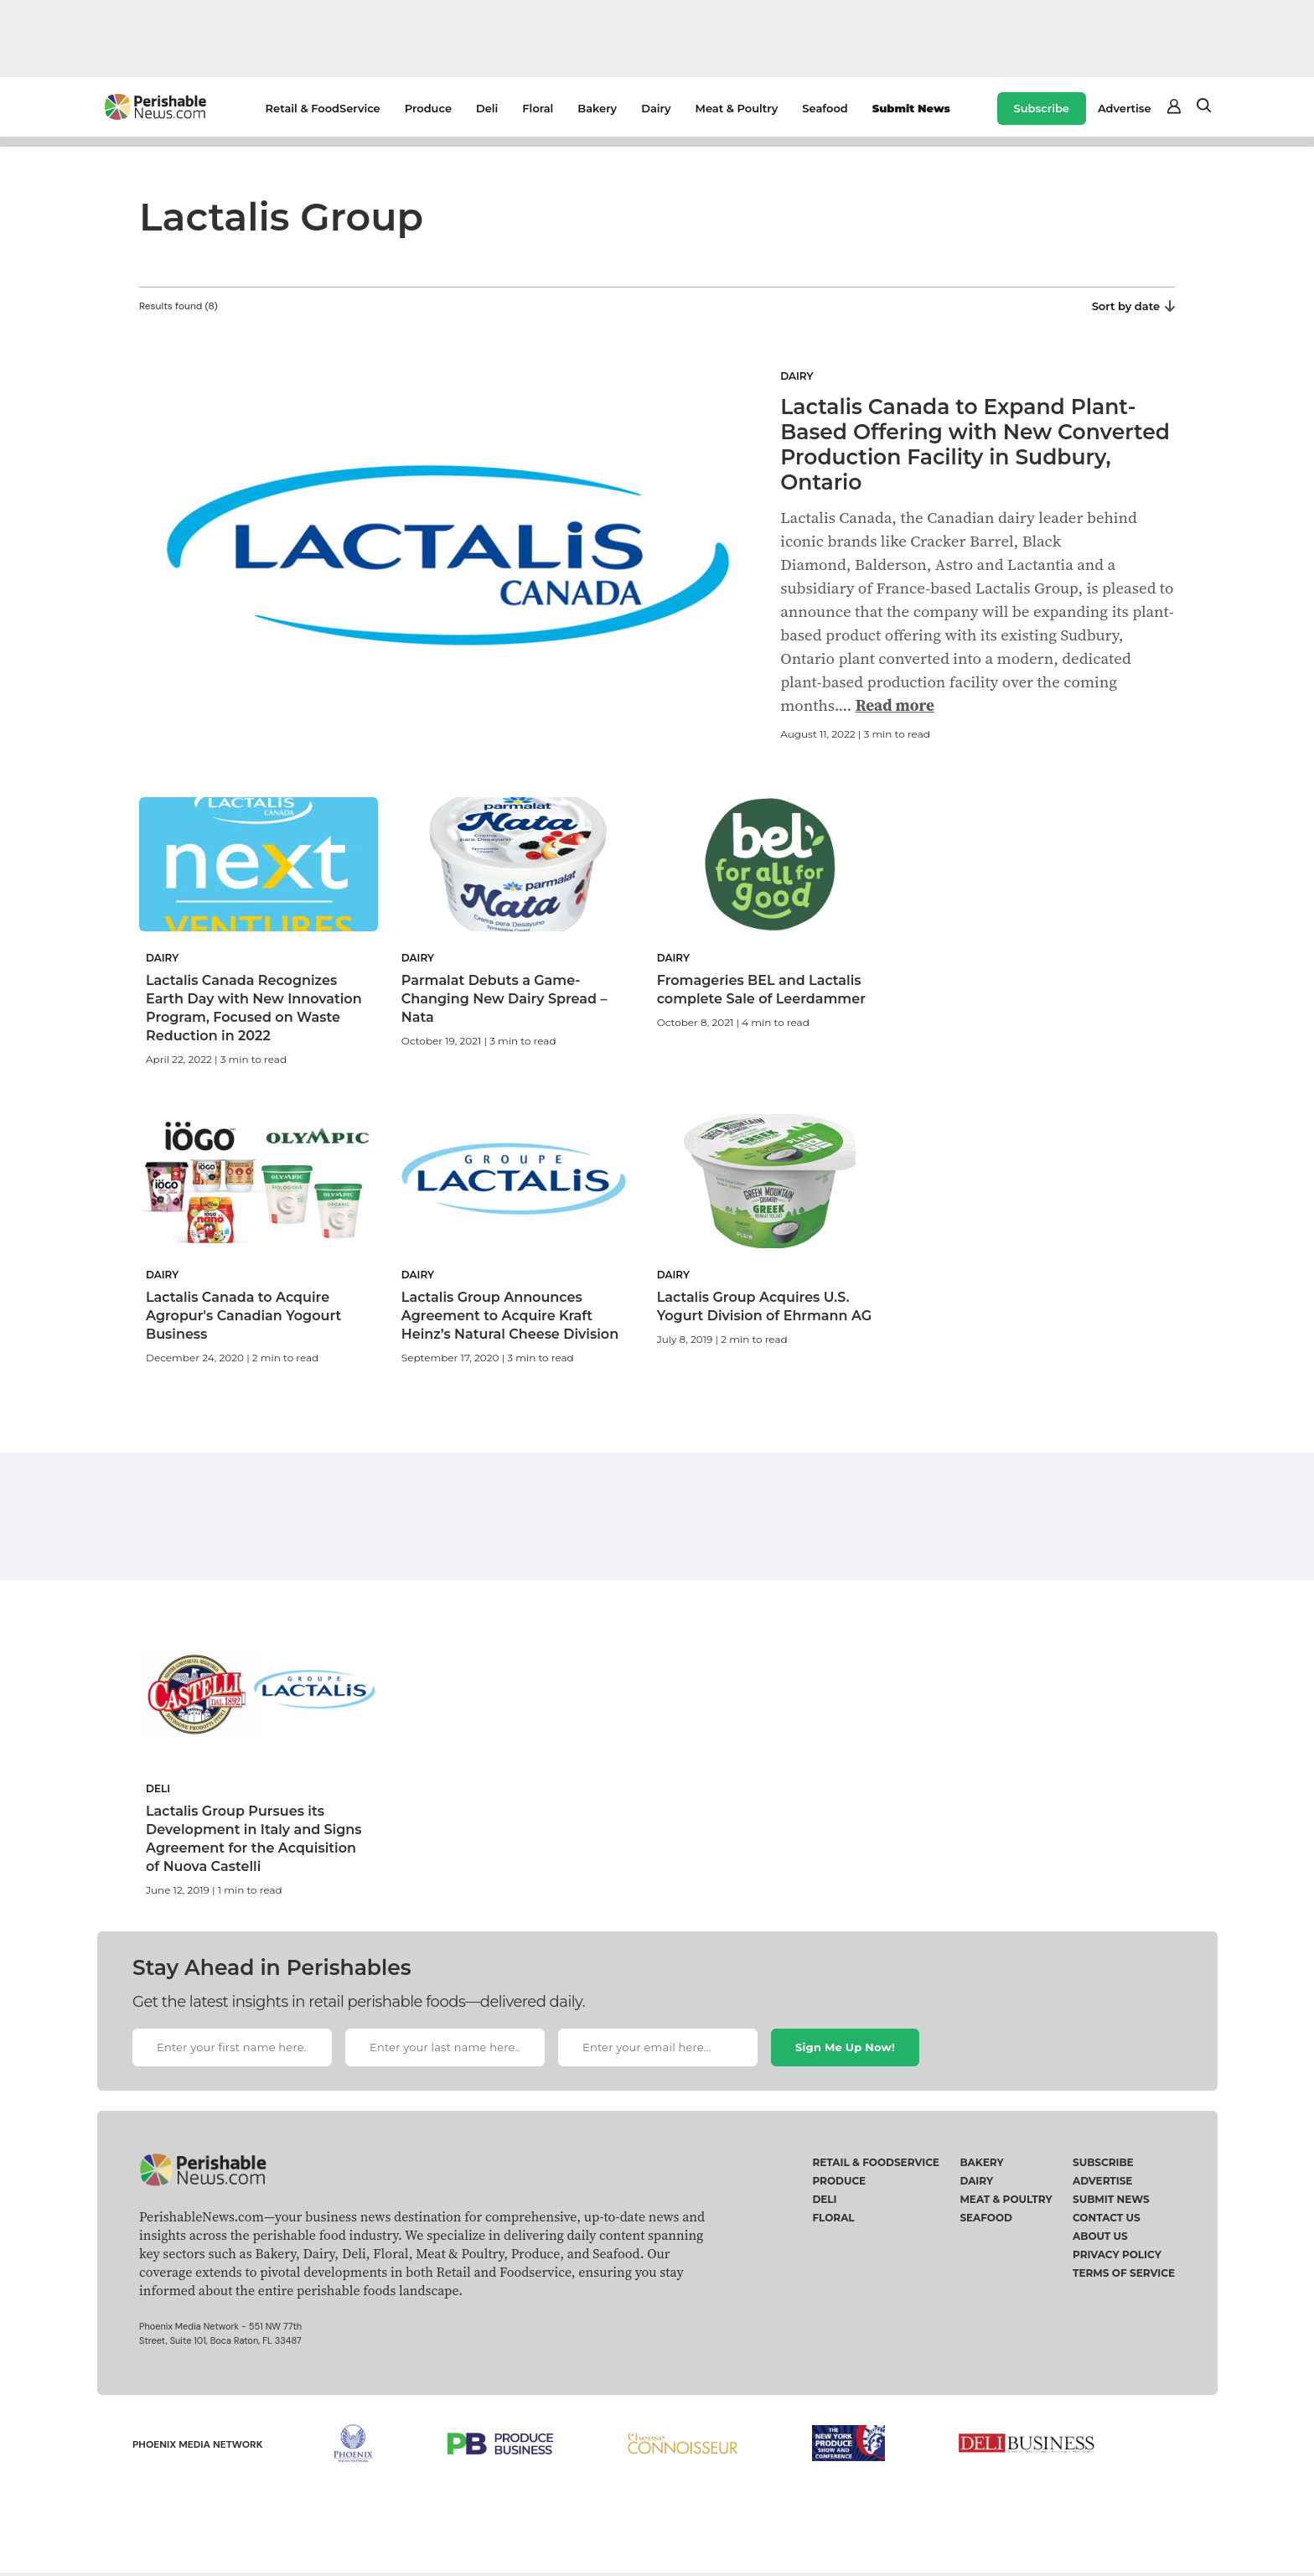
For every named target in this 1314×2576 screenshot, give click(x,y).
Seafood (824, 108)
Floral (537, 108)
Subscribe (1041, 108)
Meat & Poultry (737, 108)
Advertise (1124, 108)
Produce (428, 108)
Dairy (655, 108)
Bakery (597, 108)
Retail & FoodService (323, 108)
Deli (487, 108)
